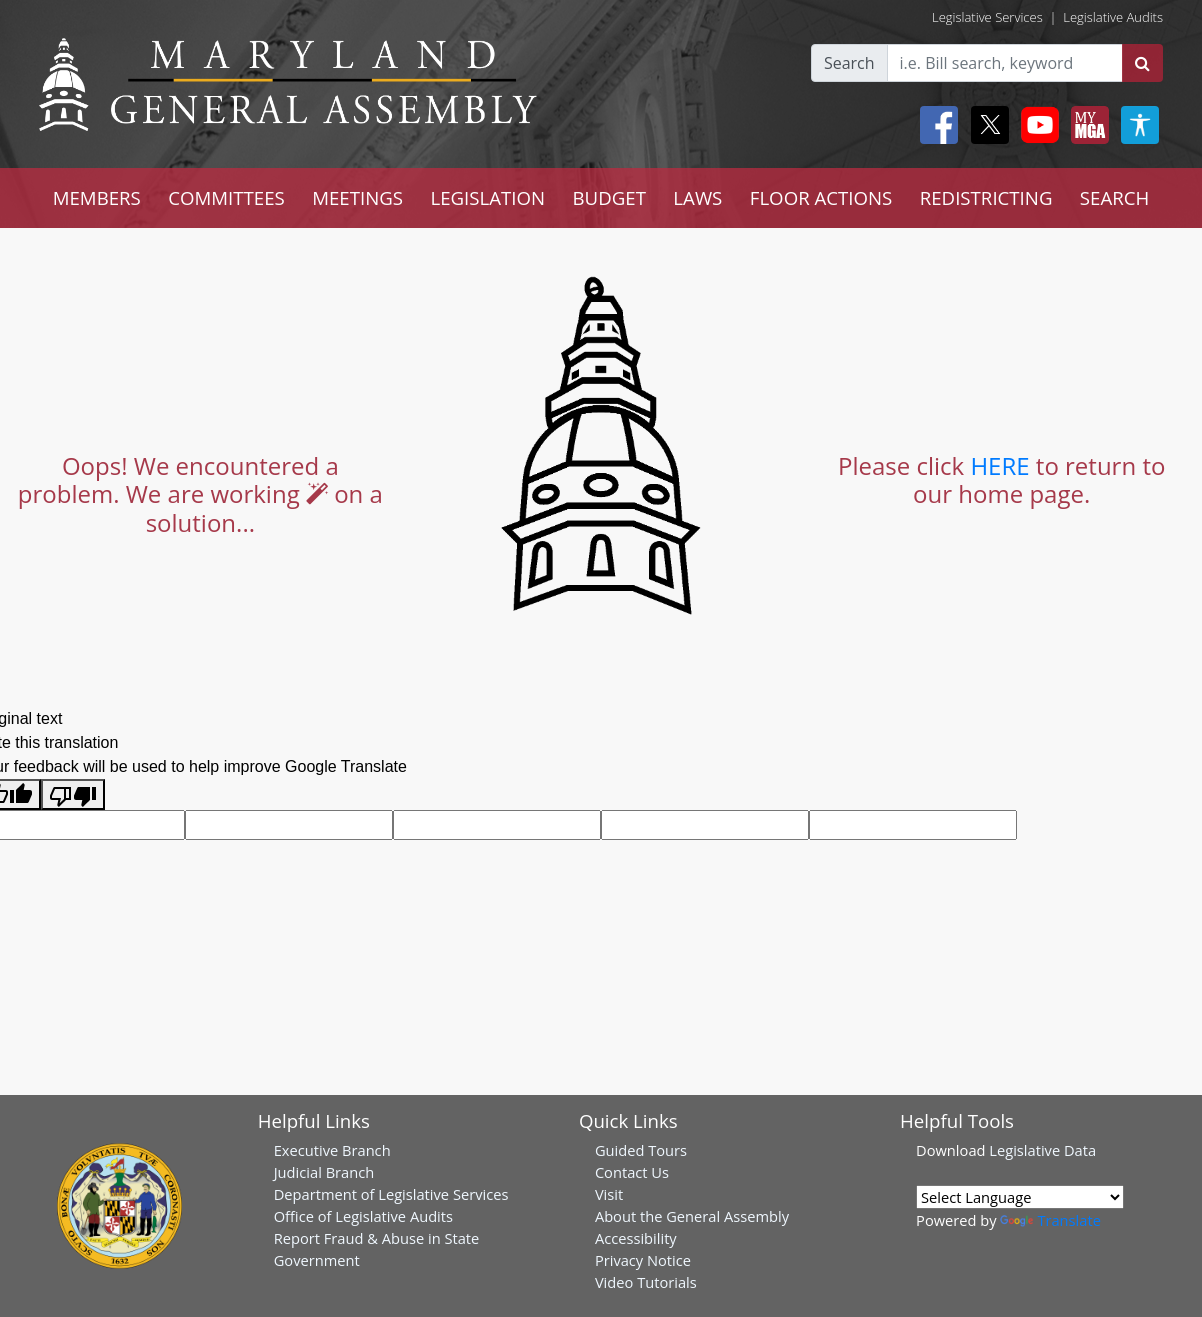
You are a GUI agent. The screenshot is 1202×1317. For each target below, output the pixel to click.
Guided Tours (641, 1150)
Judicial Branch (324, 1172)
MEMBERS (97, 197)
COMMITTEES (226, 197)
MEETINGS (357, 197)
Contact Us (632, 1172)
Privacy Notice (643, 1260)
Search (849, 63)
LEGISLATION (487, 197)
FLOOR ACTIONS (821, 197)
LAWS (697, 197)
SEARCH (1114, 197)
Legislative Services (987, 17)
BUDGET (609, 197)
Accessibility (636, 1238)
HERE (999, 465)
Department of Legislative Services (391, 1194)
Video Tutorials (646, 1282)
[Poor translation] (73, 794)
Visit (609, 1194)
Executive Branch (332, 1150)
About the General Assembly (692, 1216)
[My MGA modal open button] (1086, 125)
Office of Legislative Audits (363, 1216)
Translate (1050, 1220)
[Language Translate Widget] (1020, 1197)
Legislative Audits (1113, 17)
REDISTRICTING (986, 197)
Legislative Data (1042, 1150)
